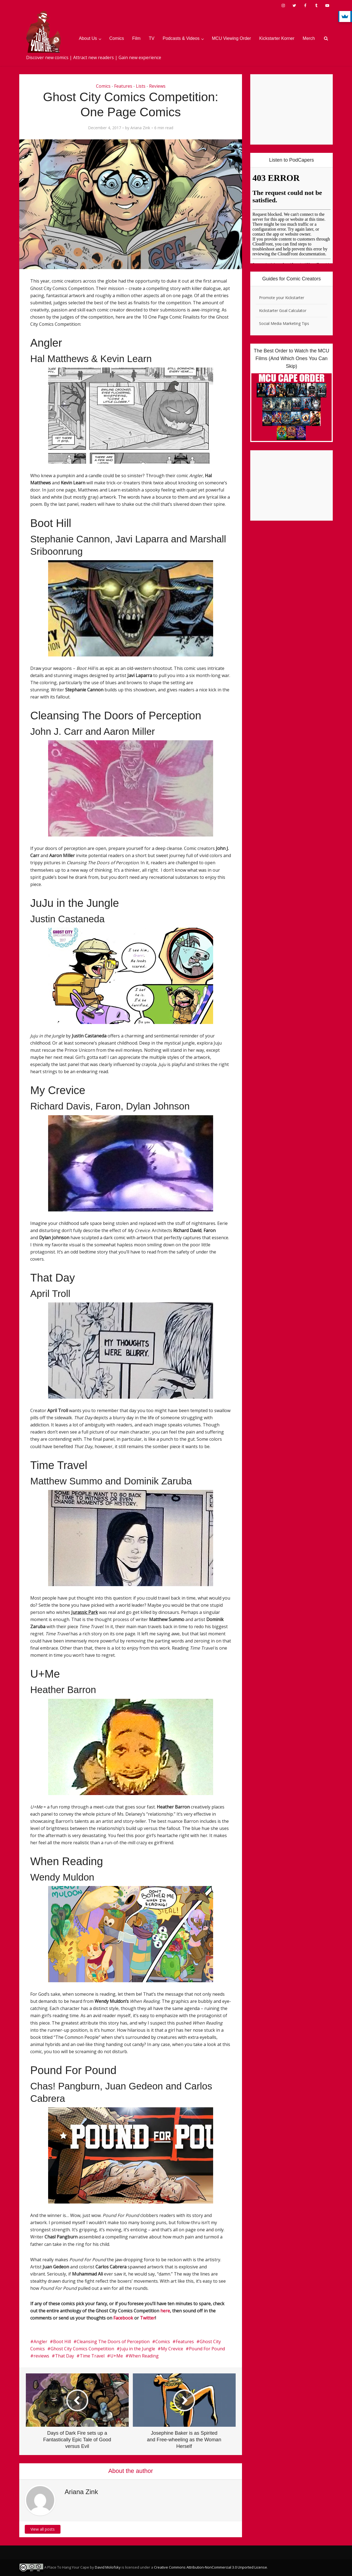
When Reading (144, 2356)
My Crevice (172, 2349)
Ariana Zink (140, 127)
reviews (41, 2356)
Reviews (157, 86)
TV (151, 38)
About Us (88, 38)
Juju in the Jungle (137, 2349)
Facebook (123, 2318)
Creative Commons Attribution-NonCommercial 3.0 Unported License (210, 2567)
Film (136, 38)
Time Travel (92, 2356)
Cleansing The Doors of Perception (113, 2341)
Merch (309, 38)
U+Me (116, 2356)
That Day (64, 2356)
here (165, 2311)
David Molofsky (108, 2567)
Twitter (147, 2318)
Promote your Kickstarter (281, 297)
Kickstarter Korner (277, 38)
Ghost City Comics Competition (82, 2349)
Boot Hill (62, 2341)
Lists (140, 86)
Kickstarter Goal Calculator (282, 310)
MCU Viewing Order (231, 38)
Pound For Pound (207, 2349)
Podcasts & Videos (181, 38)
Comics (116, 38)
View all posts (43, 2529)
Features (123, 86)
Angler (40, 2341)
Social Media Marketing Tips (284, 323)
